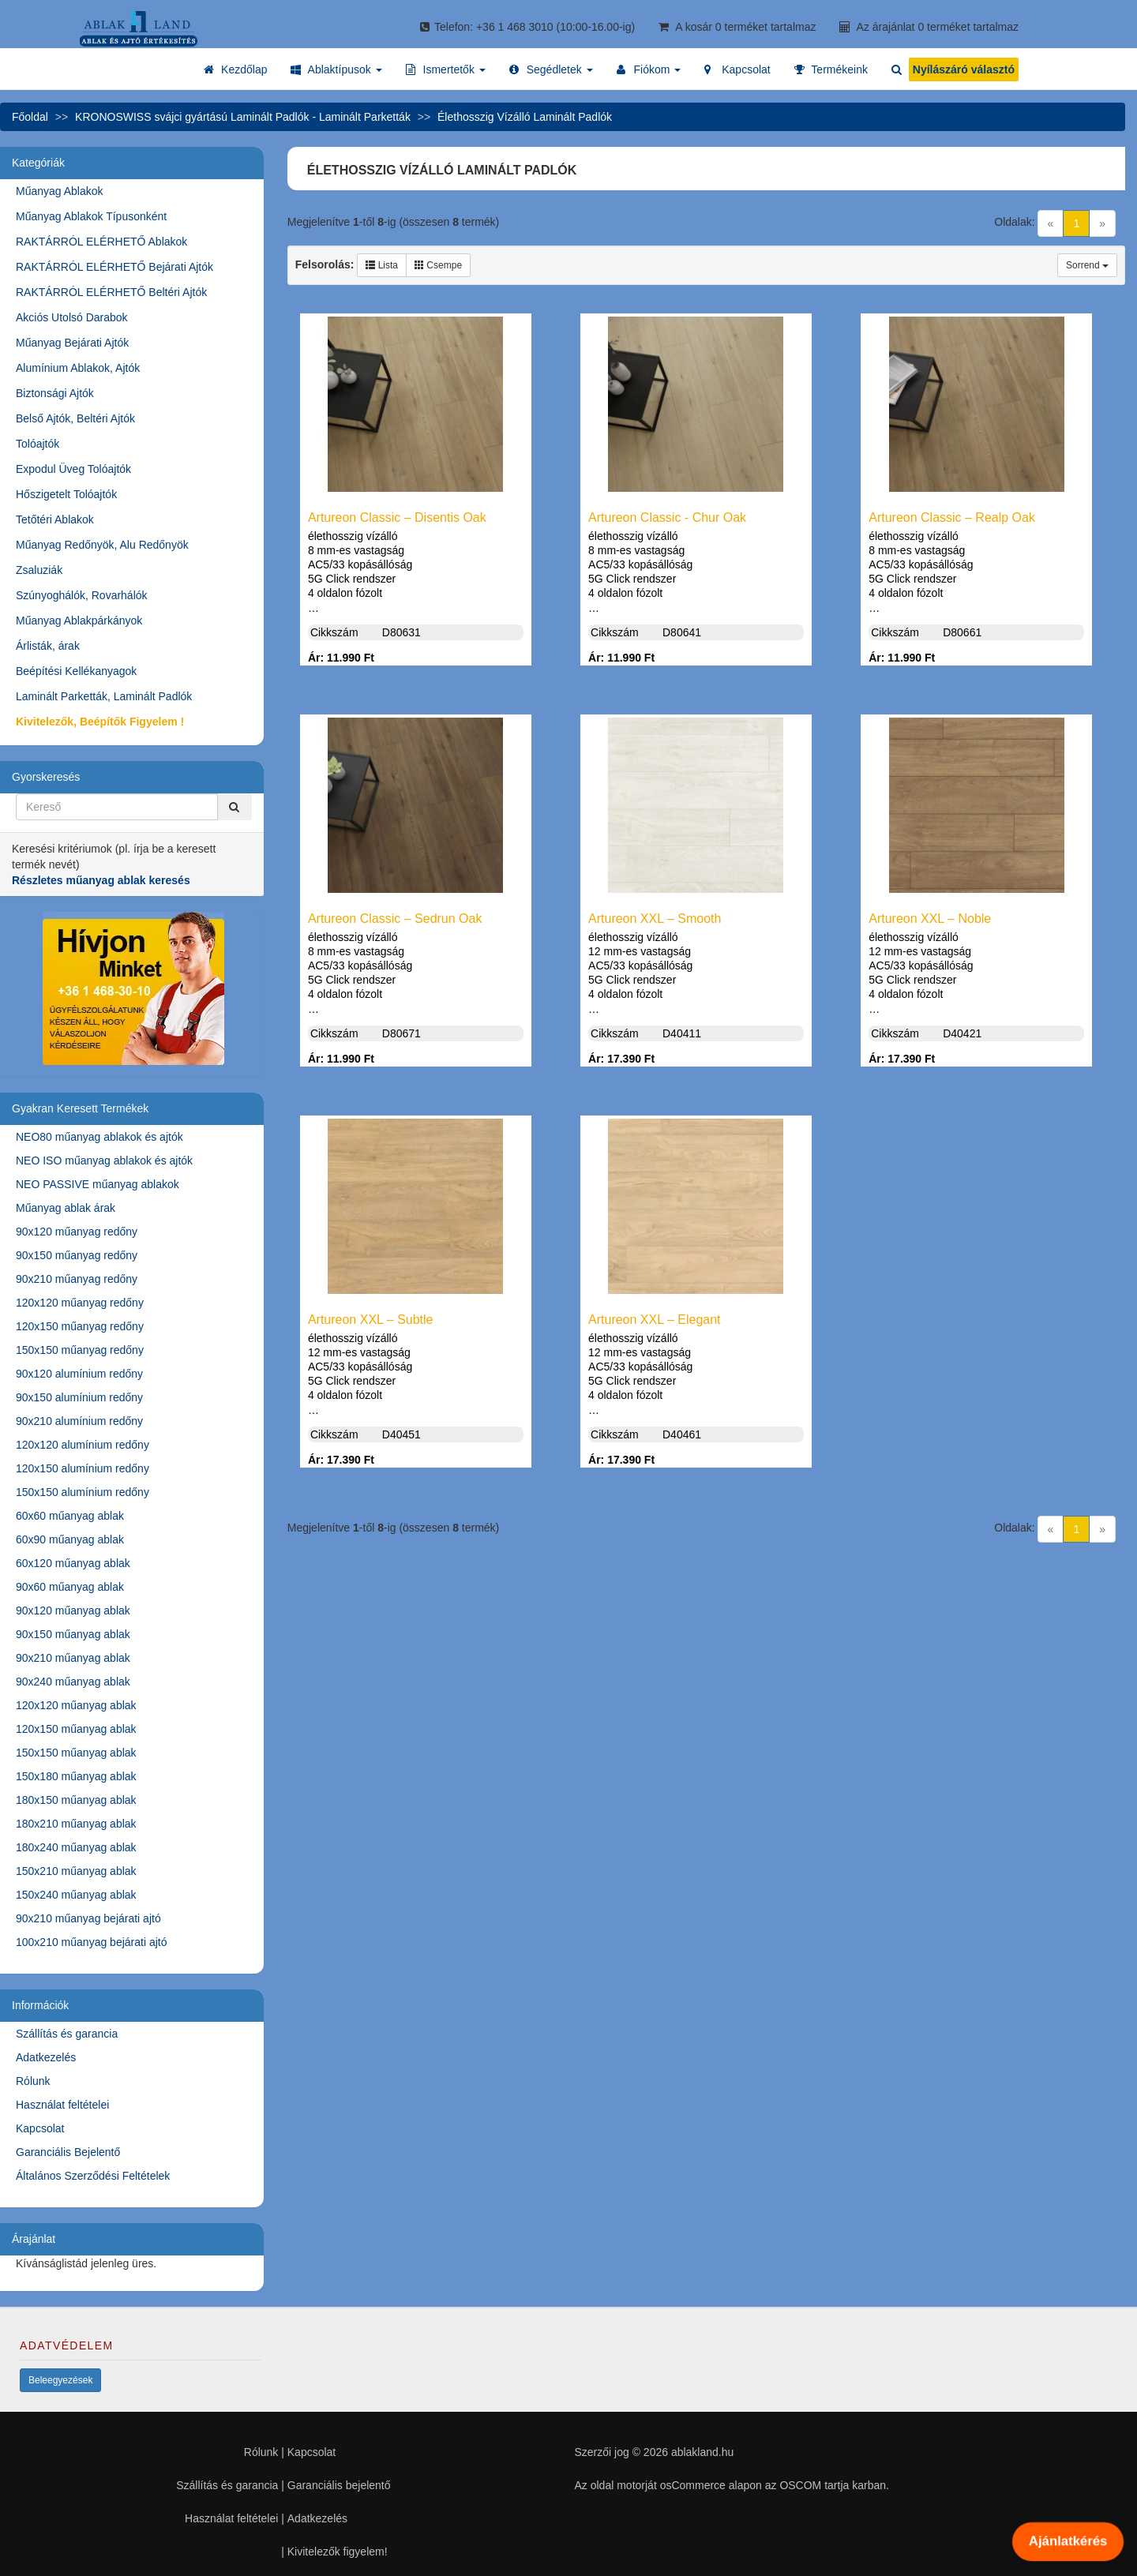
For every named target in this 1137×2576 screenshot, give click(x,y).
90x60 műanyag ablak (70, 1586)
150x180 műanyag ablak (76, 1776)
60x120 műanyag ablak (73, 1563)
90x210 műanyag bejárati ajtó (88, 1918)
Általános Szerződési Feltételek (93, 2175)
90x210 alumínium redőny (79, 1421)
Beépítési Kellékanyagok (76, 671)
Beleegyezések (60, 2380)
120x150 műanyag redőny (80, 1326)
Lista (382, 265)
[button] (336, 69)
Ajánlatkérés (1067, 2541)
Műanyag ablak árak (65, 1208)
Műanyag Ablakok (59, 191)
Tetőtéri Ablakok (55, 519)
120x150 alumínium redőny (82, 1468)
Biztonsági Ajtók (55, 393)
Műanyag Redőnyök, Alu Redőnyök (102, 544)
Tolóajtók (37, 443)
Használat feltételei (62, 2104)
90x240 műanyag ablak (73, 1681)
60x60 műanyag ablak (70, 1515)
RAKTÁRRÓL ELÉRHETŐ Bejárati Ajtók (114, 267)
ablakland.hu (702, 2452)
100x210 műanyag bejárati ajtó (91, 1942)
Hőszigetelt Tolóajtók (66, 494)
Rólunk (33, 2081)
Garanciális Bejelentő (68, 2152)
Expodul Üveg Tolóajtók (73, 469)
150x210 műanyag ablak (76, 1871)
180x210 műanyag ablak (76, 1823)
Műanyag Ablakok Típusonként (91, 216)
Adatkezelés (46, 2057)
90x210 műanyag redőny (76, 1279)
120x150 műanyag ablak (76, 1729)
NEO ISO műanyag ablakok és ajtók (104, 1160)
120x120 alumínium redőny (82, 1444)
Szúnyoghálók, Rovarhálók (82, 595)
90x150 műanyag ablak (73, 1634)
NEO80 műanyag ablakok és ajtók (99, 1137)
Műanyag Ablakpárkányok (79, 620)
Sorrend (1087, 265)
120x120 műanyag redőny (80, 1302)
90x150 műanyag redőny (76, 1255)
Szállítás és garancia (67, 2033)
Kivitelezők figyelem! (337, 2551)
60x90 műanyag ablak (70, 1539)
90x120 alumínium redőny (79, 1373)
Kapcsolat (40, 2128)
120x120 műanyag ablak (76, 1705)
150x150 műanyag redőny (80, 1350)
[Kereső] (234, 806)
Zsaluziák (39, 570)
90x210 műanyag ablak (73, 1658)
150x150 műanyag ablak (76, 1752)
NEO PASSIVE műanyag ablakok (97, 1184)
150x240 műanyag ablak (76, 1894)
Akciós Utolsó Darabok (72, 317)
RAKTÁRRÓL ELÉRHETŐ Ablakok (101, 241)
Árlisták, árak (48, 645)
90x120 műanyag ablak (73, 1610)
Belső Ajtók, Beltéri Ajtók (75, 418)
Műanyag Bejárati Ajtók (72, 342)
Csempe (438, 265)
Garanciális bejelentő (339, 2485)
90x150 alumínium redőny (79, 1397)
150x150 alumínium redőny (82, 1492)
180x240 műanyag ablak (76, 1847)
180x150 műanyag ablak (76, 1800)
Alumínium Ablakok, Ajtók (78, 368)
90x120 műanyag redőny (76, 1231)
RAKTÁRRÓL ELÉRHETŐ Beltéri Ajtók (111, 292)
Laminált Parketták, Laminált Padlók (104, 696)
